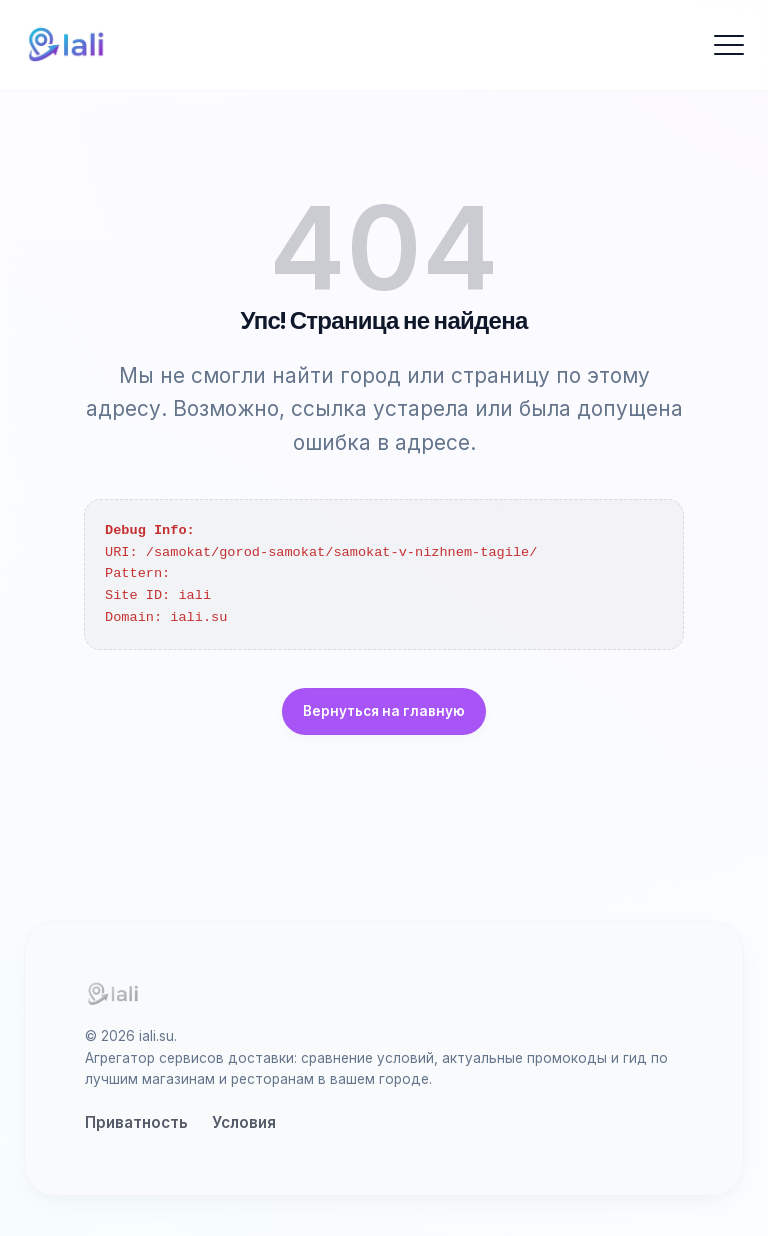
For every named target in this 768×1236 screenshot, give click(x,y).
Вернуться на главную (384, 711)
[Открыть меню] (729, 45)
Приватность (136, 1122)
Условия (244, 1122)
